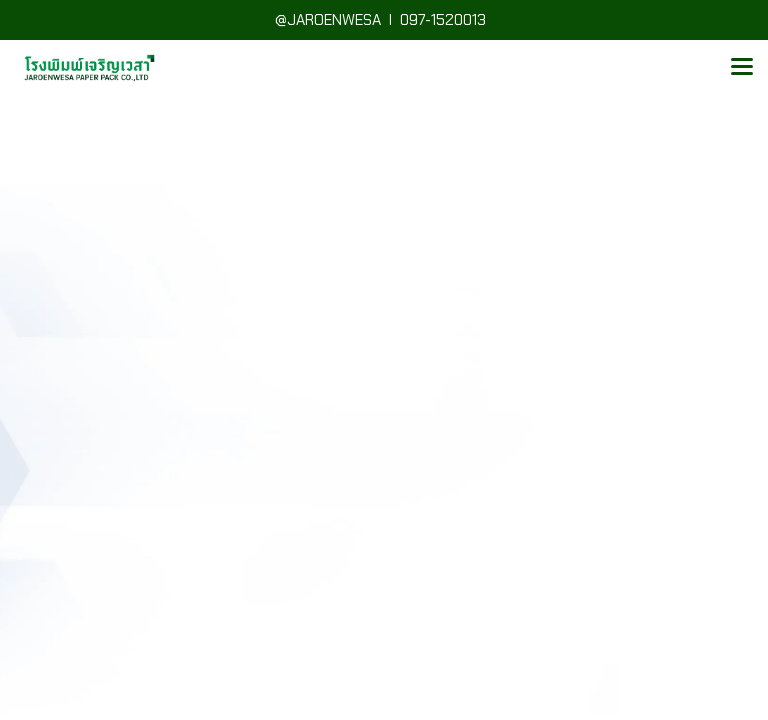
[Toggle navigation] (742, 68)
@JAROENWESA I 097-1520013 (384, 20)
